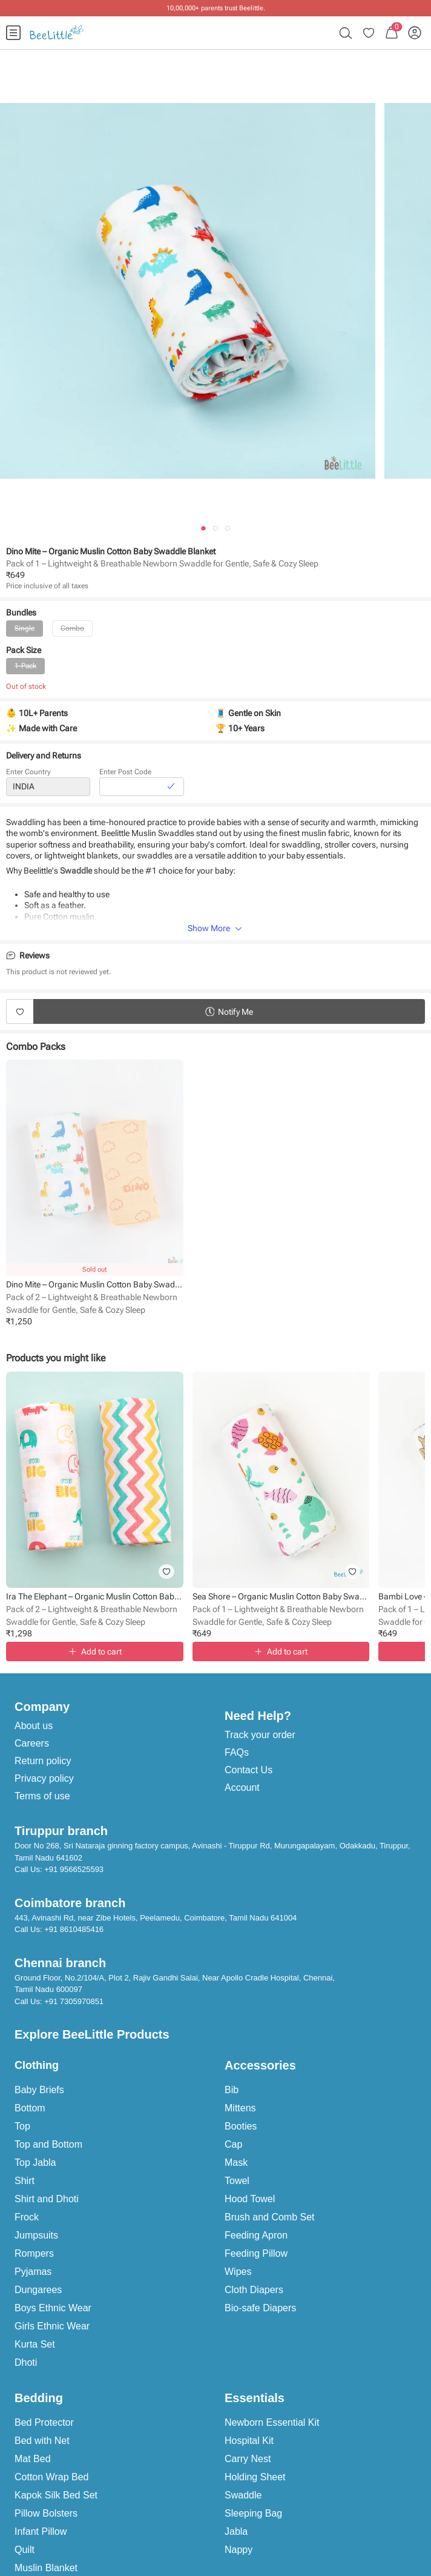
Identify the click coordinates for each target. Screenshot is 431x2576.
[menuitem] (13, 32)
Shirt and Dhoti (47, 2199)
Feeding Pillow (256, 2253)
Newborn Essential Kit (272, 2422)
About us (34, 1726)
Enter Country (28, 772)
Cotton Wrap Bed (51, 2477)
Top (22, 2126)
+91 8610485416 (74, 1929)
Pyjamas (33, 2271)
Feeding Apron (256, 2235)
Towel (237, 2181)
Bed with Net (42, 2440)
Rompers (34, 2253)
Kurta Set (35, 2344)
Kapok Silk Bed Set (56, 2495)
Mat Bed (33, 2459)
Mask (236, 2162)
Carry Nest (248, 2459)
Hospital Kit (249, 2440)
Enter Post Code (125, 772)
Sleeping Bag (253, 2513)
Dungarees (38, 2290)
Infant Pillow (41, 2531)
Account (242, 1787)
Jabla (236, 2531)
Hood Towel (250, 2199)
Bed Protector (44, 2422)
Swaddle (243, 2495)
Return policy (43, 1761)
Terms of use (42, 1796)
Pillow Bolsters (46, 2513)
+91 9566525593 (74, 1869)
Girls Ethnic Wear (52, 2326)
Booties (241, 2126)
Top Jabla (35, 2162)
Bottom (30, 2108)
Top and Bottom (48, 2144)
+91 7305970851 (74, 2001)
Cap (233, 2144)
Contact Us (248, 1770)
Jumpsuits (36, 2235)
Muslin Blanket (46, 2568)
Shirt (25, 2181)
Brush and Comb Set (270, 2217)
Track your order (260, 1735)
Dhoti (26, 2362)
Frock (27, 2217)
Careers (32, 1743)
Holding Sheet (255, 2477)
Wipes (238, 2271)
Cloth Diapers (254, 2290)
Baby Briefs (39, 2090)
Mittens (240, 2108)
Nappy (238, 2549)
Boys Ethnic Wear (53, 2308)
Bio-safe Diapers (260, 2308)
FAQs (237, 1752)
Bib (232, 2090)
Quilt (25, 2549)
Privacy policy (44, 1778)
